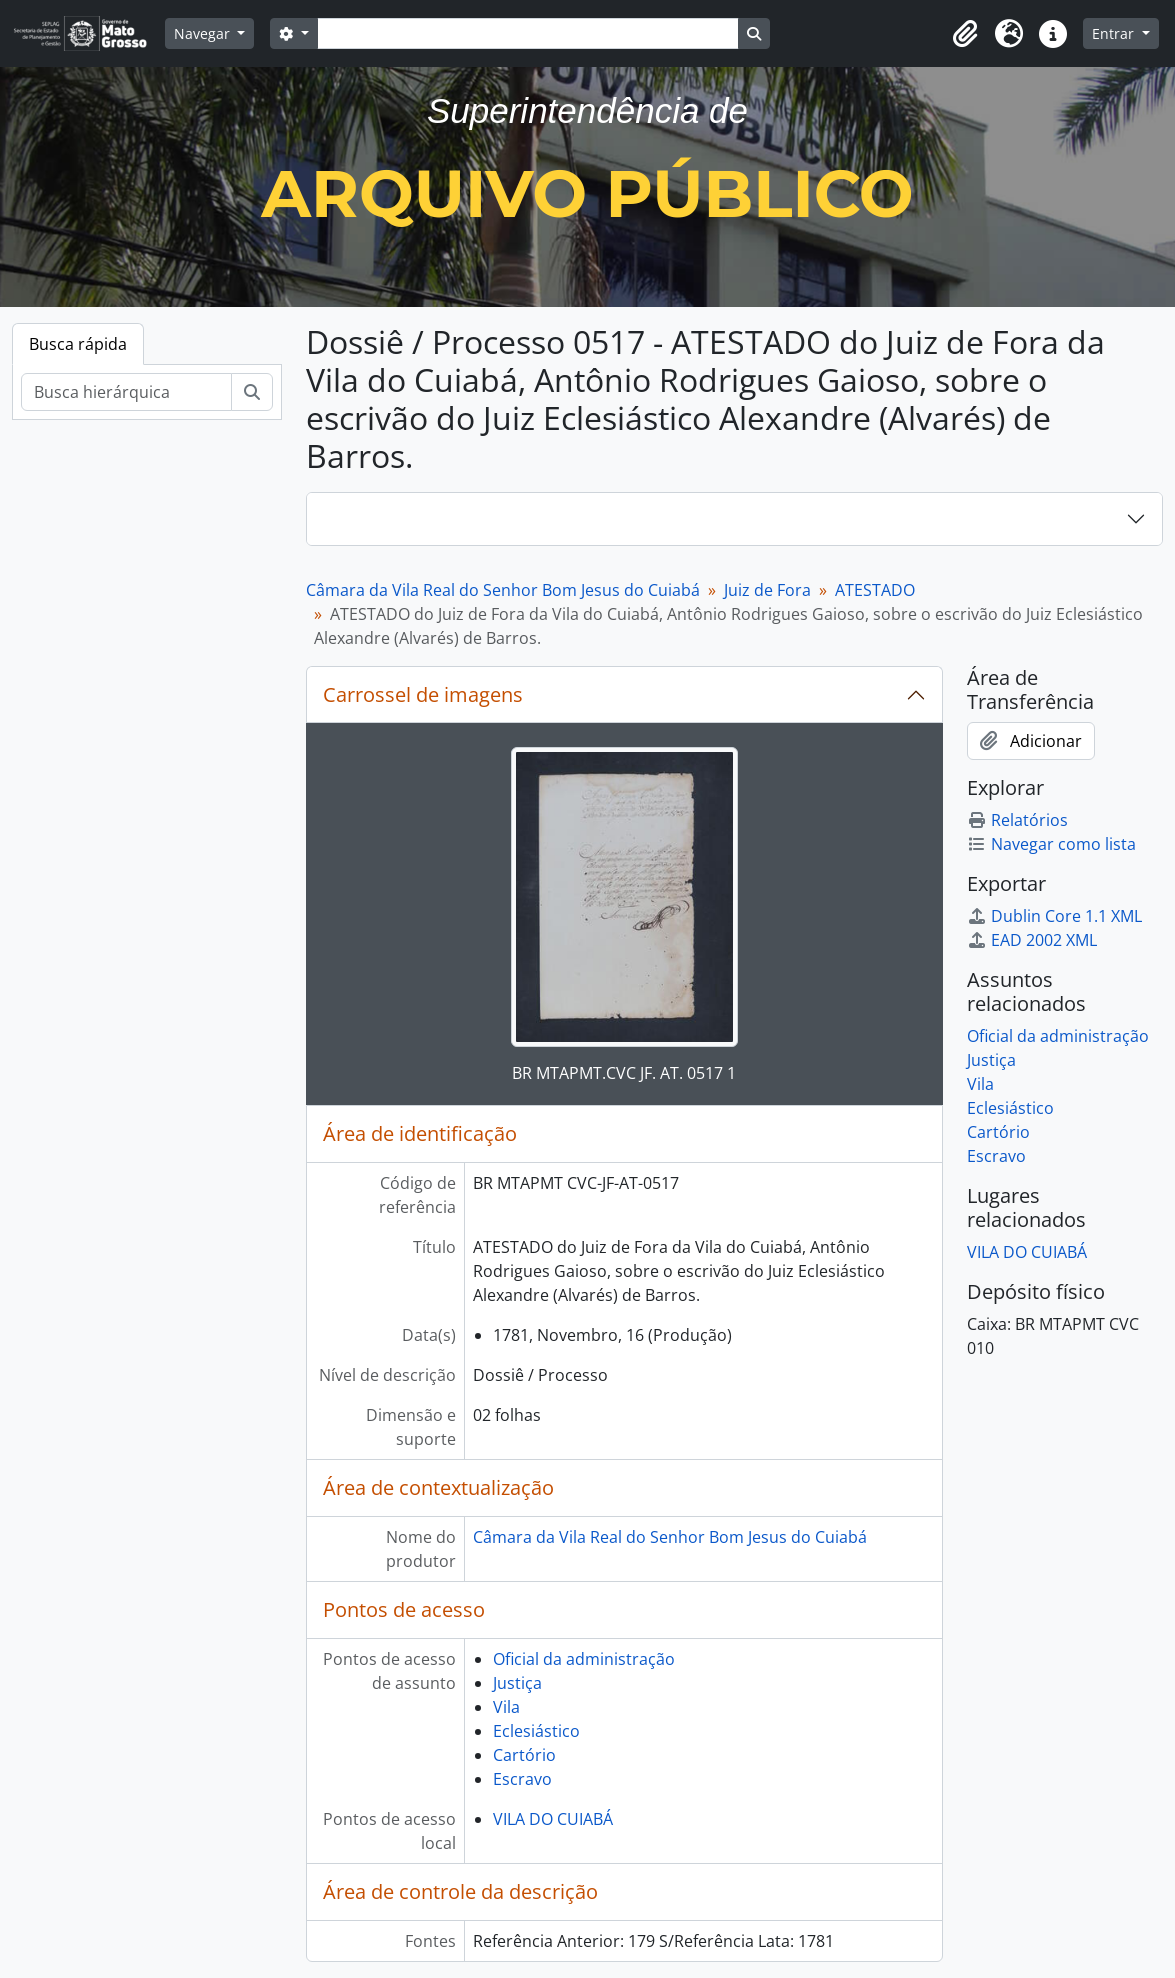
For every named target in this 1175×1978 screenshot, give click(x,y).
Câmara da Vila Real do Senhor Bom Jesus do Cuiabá (503, 590)
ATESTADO (875, 590)
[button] (965, 34)
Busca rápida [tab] (78, 344)
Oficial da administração (584, 1659)
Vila (506, 1707)
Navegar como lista (1051, 844)
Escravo (522, 1779)
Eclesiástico (536, 1731)
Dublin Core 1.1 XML (1054, 916)
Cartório (524, 1755)
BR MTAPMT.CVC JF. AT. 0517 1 (624, 1073)
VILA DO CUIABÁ (553, 1819)
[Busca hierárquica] (126, 392)
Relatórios (1017, 820)
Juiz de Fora (767, 590)
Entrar (1115, 33)
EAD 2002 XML (1032, 940)
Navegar (204, 33)
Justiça (517, 1683)
